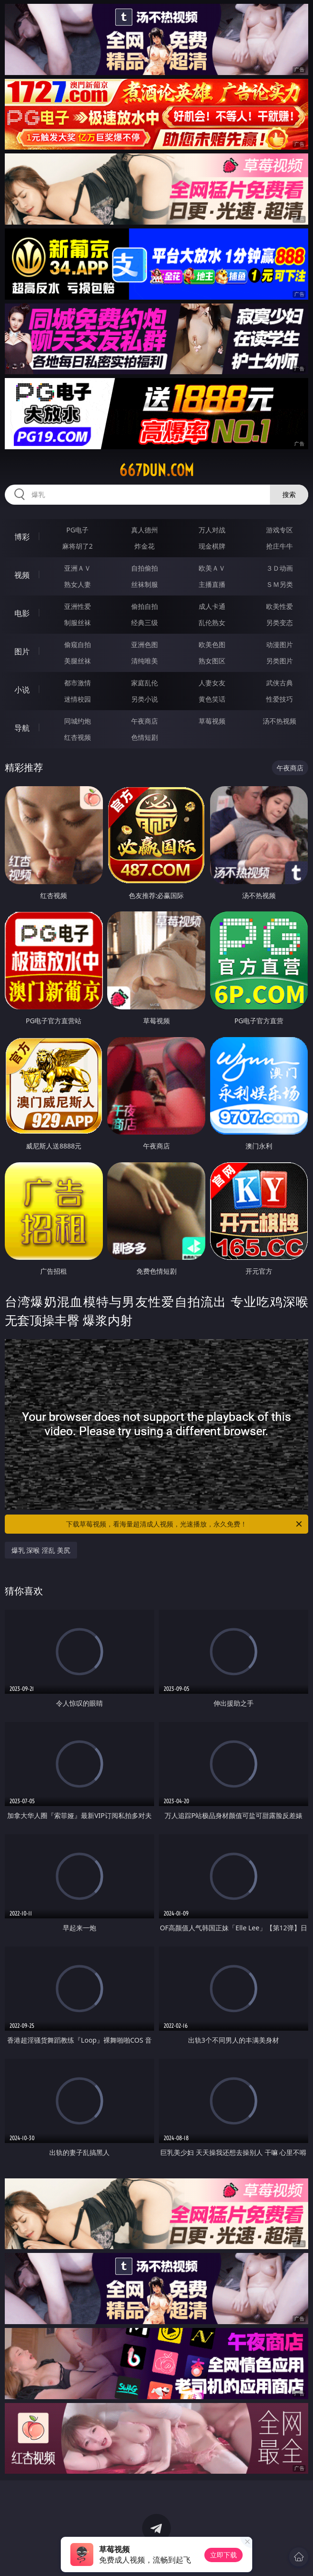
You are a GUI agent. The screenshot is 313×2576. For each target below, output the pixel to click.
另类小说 (144, 699)
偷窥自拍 (77, 644)
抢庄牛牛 (279, 546)
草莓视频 (212, 720)
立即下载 (223, 2554)
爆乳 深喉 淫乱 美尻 (40, 1550)
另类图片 (279, 660)
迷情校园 (77, 699)
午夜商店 (144, 720)
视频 (22, 575)
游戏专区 (279, 529)
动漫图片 (279, 644)
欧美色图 (212, 644)
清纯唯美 (144, 660)
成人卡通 (212, 606)
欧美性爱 (279, 606)
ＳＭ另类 (279, 584)
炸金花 (144, 546)
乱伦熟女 (212, 622)
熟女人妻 (77, 584)
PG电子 (78, 529)
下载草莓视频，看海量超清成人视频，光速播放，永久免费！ (184, 1524)
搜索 (289, 494)
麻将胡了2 (77, 546)
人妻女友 (212, 682)
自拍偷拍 (144, 568)
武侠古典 (279, 682)
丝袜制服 (144, 584)
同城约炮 (77, 720)
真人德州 (144, 529)
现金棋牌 (212, 546)
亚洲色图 (144, 644)
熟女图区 (212, 660)
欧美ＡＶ (212, 568)
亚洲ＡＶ (77, 568)
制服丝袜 (77, 622)
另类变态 (279, 622)
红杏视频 (77, 737)
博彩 (22, 536)
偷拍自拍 (144, 606)
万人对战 (212, 529)
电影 (22, 613)
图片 (22, 651)
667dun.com (156, 470)
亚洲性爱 (77, 606)
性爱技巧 (279, 699)
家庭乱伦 (144, 682)
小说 (22, 689)
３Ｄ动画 (279, 568)
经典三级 (144, 622)
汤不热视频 (279, 720)
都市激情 (77, 682)
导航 (22, 728)
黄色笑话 (212, 699)
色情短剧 (144, 737)
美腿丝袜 (77, 660)
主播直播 (212, 584)
